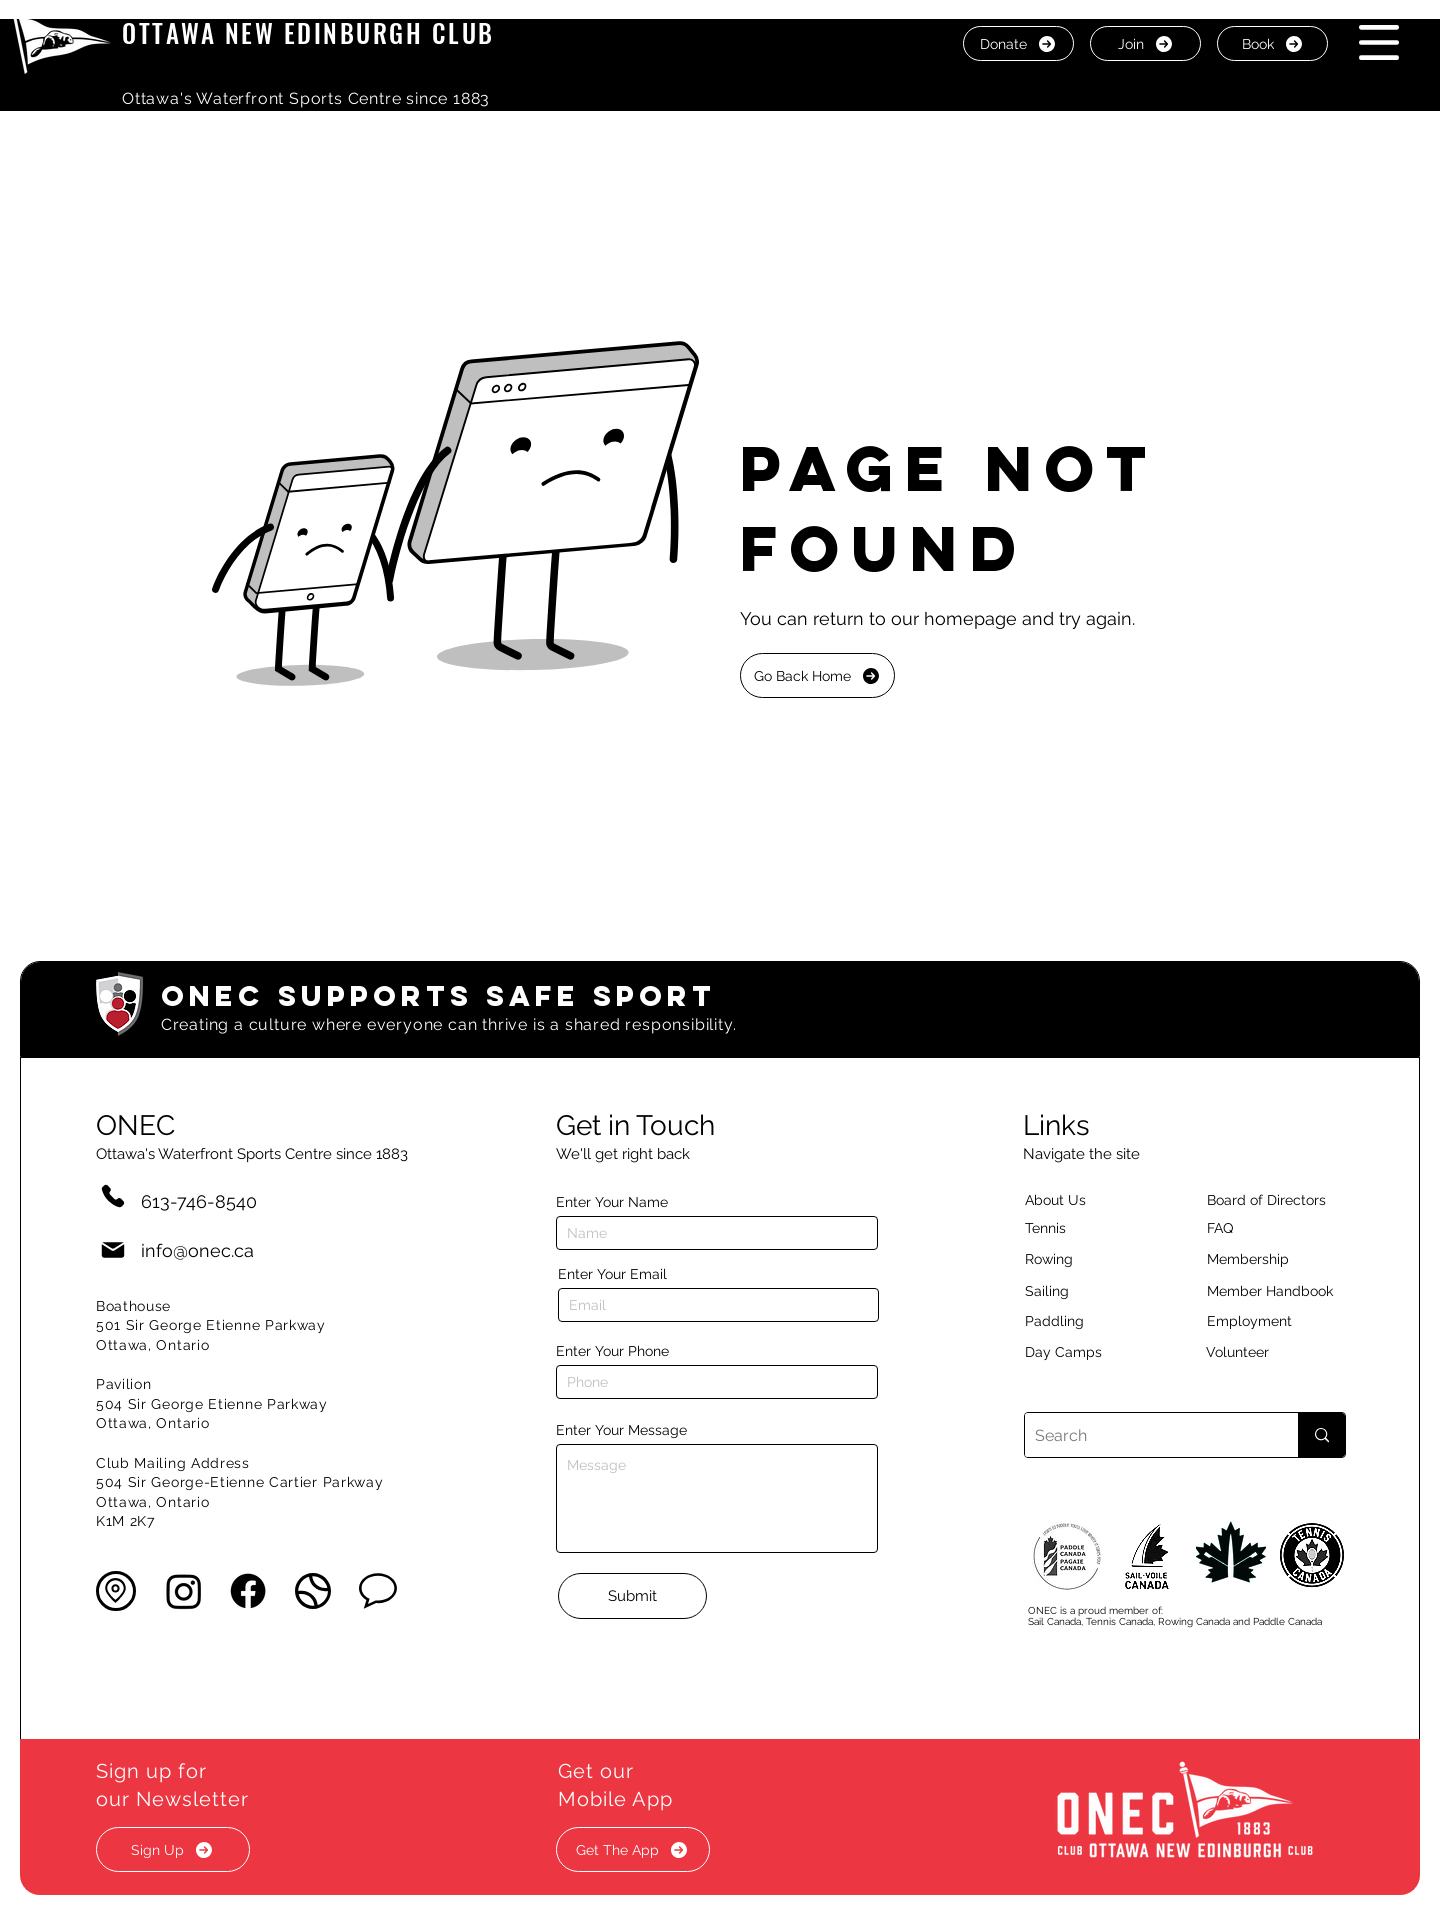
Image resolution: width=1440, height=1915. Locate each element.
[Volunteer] (1272, 1352)
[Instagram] (184, 1591)
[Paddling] (1076, 1321)
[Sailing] (1085, 1291)
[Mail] (113, 1250)
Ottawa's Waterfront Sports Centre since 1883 (306, 98)
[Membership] (1258, 1259)
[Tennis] (1058, 1228)
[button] (1379, 42)
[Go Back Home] (817, 675)
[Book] (1272, 43)
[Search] (1145, 1435)
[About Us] (1091, 1200)
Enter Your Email (612, 1274)
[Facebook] (248, 1591)
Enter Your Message (621, 1430)
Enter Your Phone (612, 1351)
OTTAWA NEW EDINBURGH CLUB (308, 32)
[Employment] (1273, 1321)
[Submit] (632, 1596)
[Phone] (113, 1195)
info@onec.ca (197, 1250)
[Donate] (1018, 43)
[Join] (1145, 43)
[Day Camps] (1085, 1352)
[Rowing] (1067, 1259)
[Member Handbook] (1285, 1291)
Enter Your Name (612, 1202)
